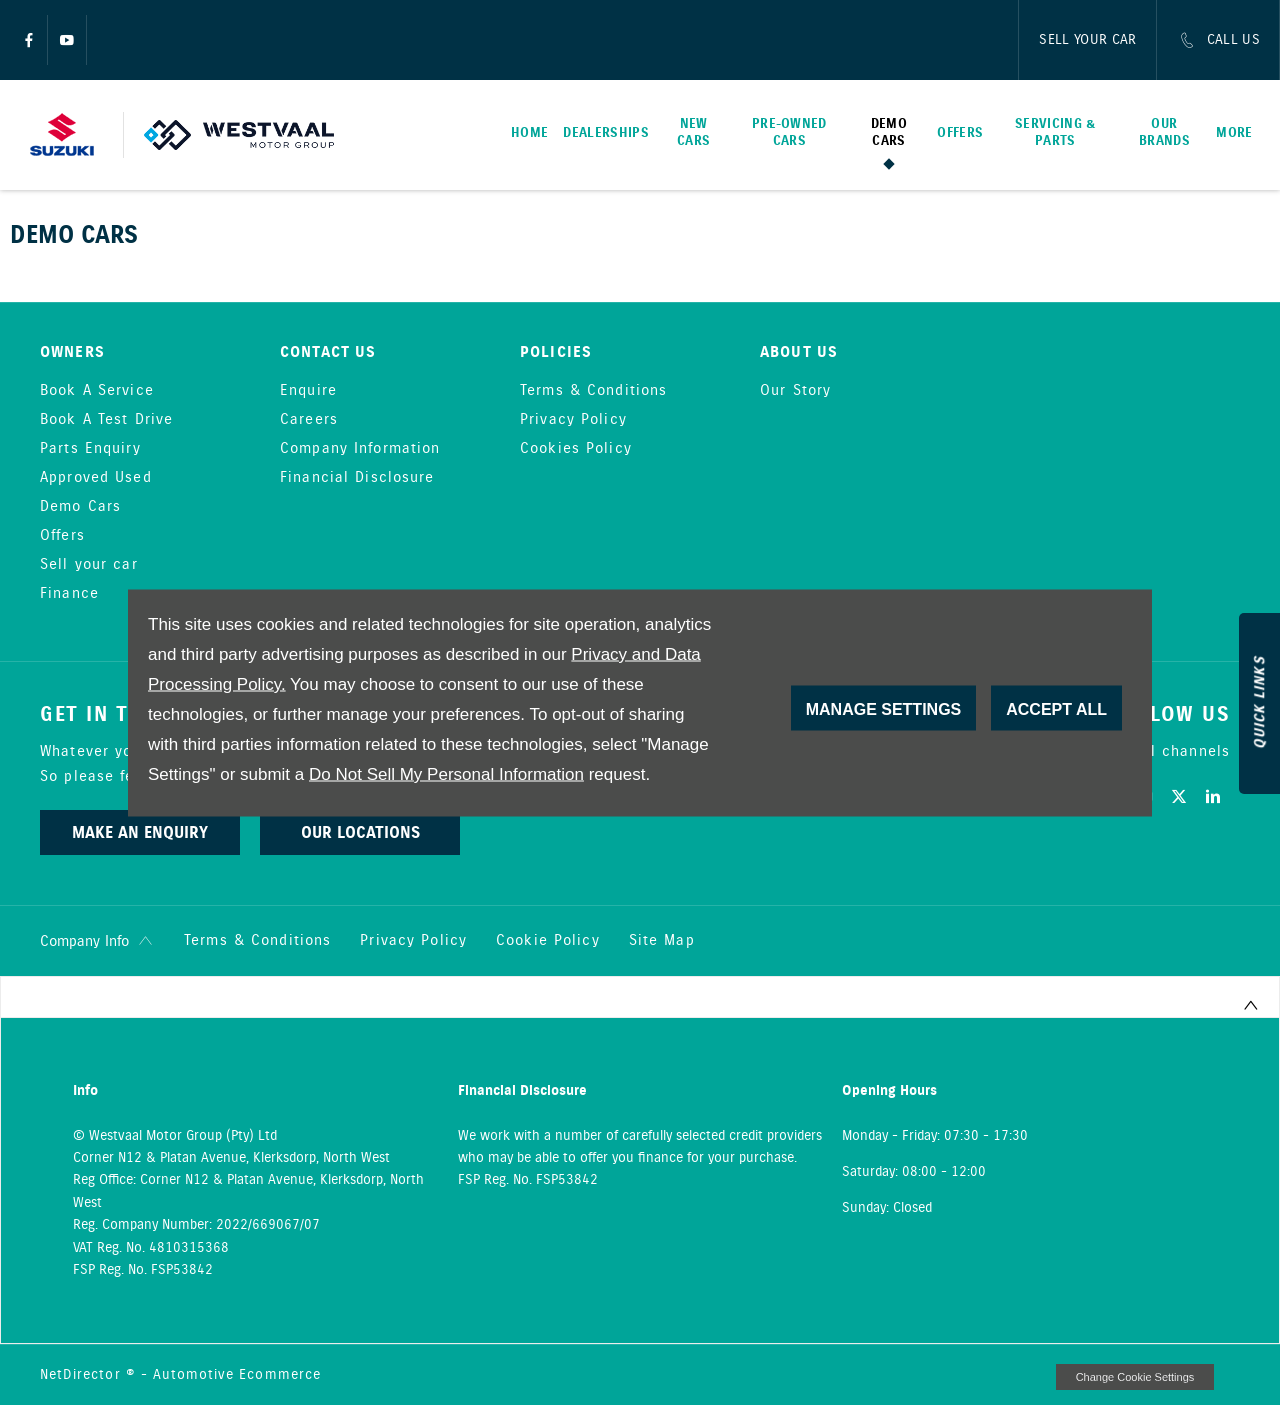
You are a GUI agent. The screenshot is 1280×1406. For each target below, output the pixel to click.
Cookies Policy (576, 449)
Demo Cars (80, 507)
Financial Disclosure (357, 478)
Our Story (795, 391)
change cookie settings (1135, 1377)
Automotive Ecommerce (237, 1375)
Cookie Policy (548, 941)
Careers (309, 420)
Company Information (360, 449)
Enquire (308, 391)
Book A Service (97, 391)
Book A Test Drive (106, 420)
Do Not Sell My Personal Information (446, 774)
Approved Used (96, 478)
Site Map (662, 941)
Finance (69, 594)
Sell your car (89, 565)
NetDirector (83, 1375)
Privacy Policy (573, 420)
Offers (62, 536)
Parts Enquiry (90, 449)
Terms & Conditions (593, 391)
